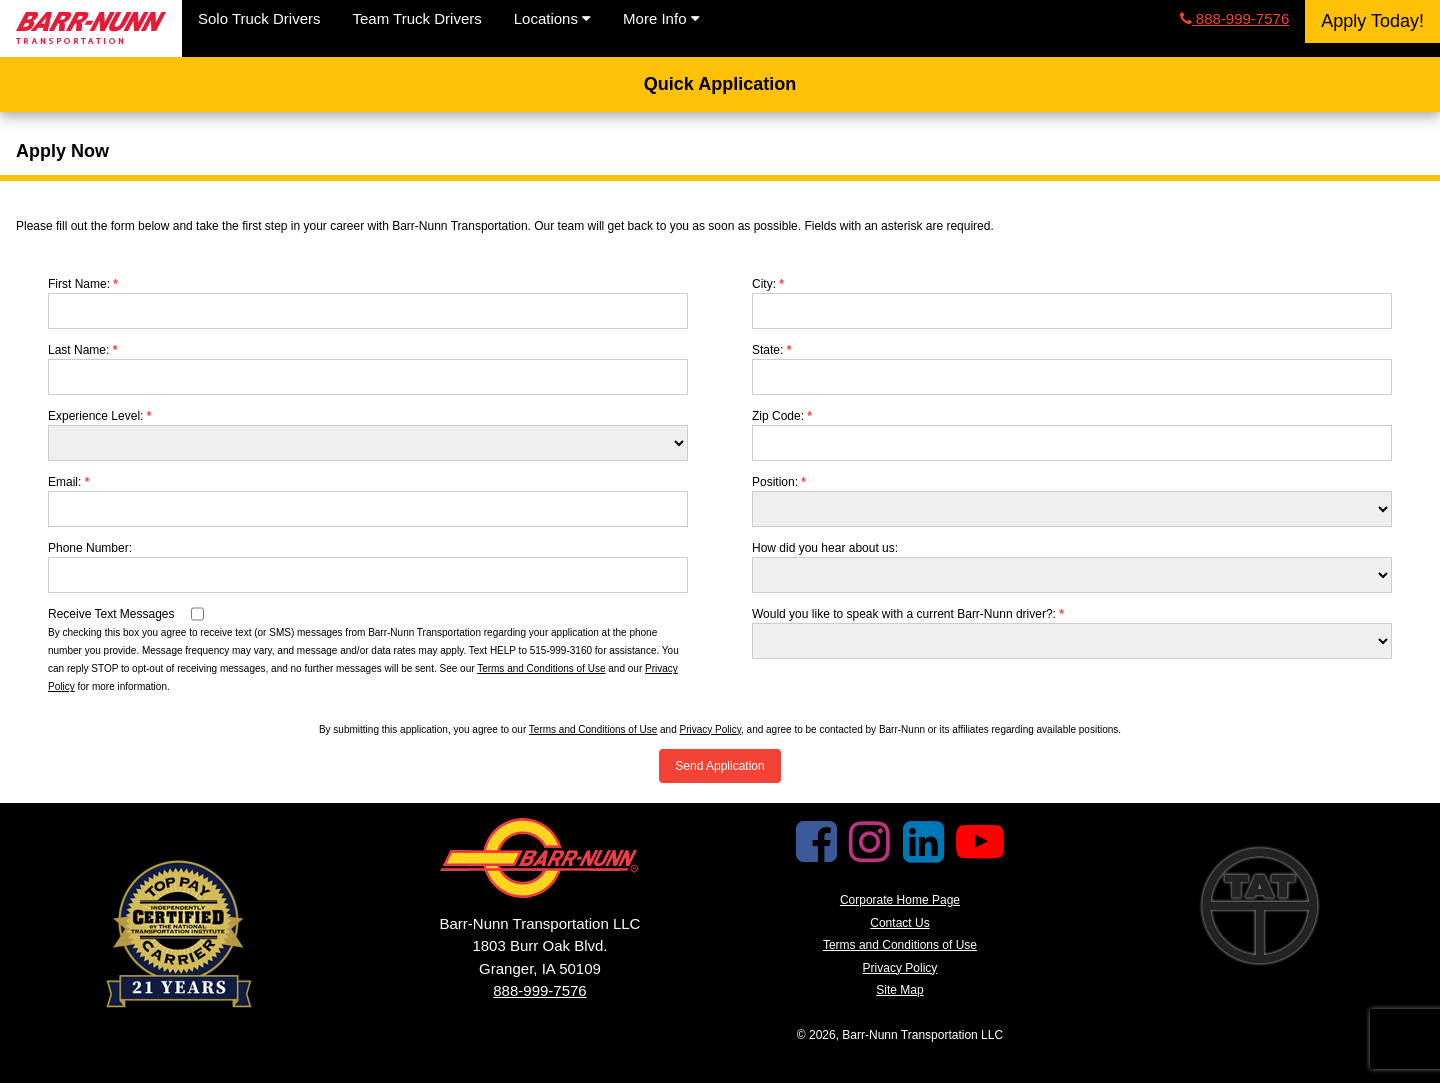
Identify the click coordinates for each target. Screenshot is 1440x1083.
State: (771, 350)
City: (768, 284)
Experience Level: (99, 416)
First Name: (83, 284)
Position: (779, 482)
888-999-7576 (1235, 18)
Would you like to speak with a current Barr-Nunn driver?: (908, 614)
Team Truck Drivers (417, 18)
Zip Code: (782, 416)
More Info (661, 18)
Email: (68, 482)
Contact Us (899, 923)
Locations (552, 18)
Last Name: (82, 350)
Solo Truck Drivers (259, 18)
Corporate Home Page (900, 900)
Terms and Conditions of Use (541, 668)
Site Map (899, 990)
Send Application (719, 766)
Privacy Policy (711, 729)
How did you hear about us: (825, 548)
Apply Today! (1372, 21)
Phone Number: (90, 548)
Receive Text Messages (111, 614)
